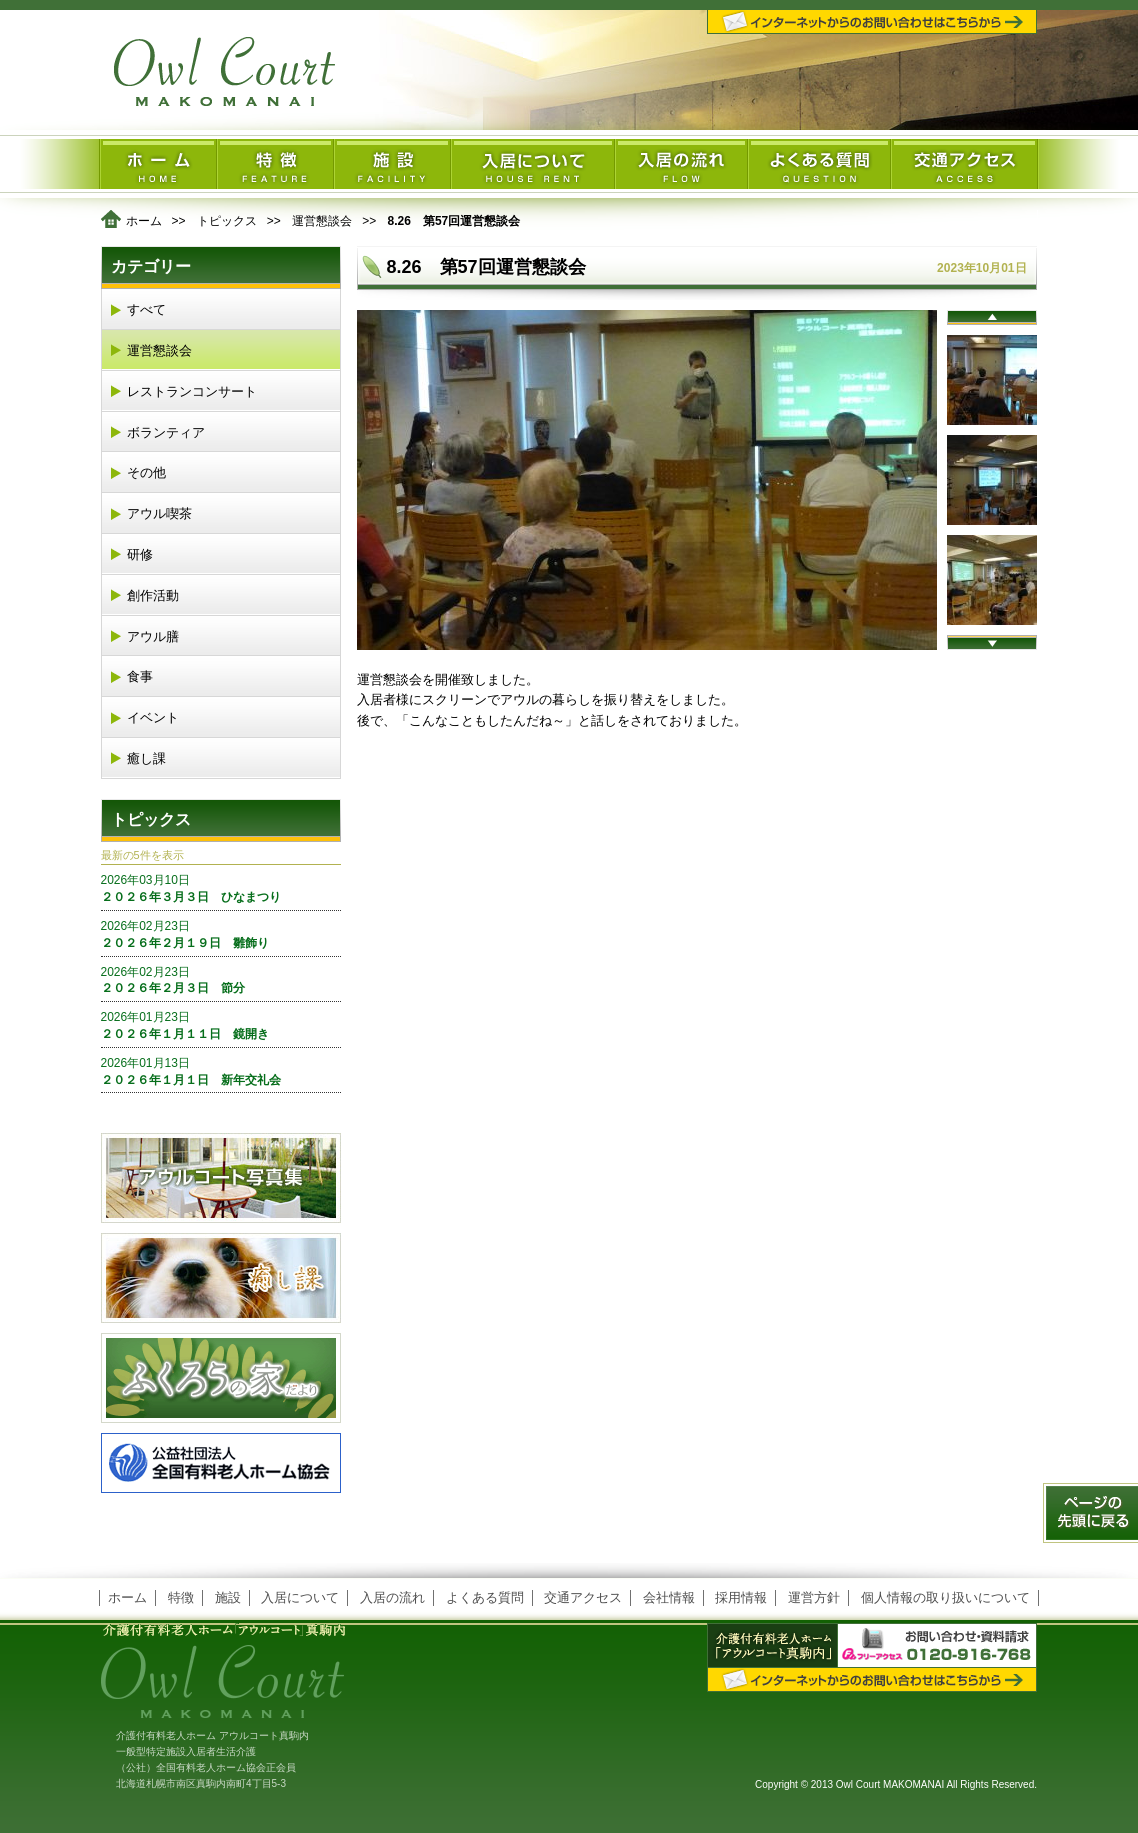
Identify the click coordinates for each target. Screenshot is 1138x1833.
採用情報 (741, 1597)
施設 (228, 1597)
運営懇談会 (322, 221)
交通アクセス (583, 1597)
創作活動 (153, 595)
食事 (140, 676)
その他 (146, 472)
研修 (140, 554)
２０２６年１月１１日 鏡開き (221, 1025)
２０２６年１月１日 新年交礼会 (221, 1071)
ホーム (144, 221)
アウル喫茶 (159, 513)
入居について (300, 1597)
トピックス (227, 221)
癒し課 (146, 758)
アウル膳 (153, 636)
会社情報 (669, 1597)
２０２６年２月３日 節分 (221, 980)
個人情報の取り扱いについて (945, 1597)
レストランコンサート (192, 391)
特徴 (181, 1597)
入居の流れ (392, 1597)
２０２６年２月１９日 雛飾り (221, 934)
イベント (153, 717)
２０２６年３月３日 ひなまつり (221, 888)
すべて (146, 309)
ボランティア (166, 432)
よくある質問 (485, 1597)
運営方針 (814, 1597)
